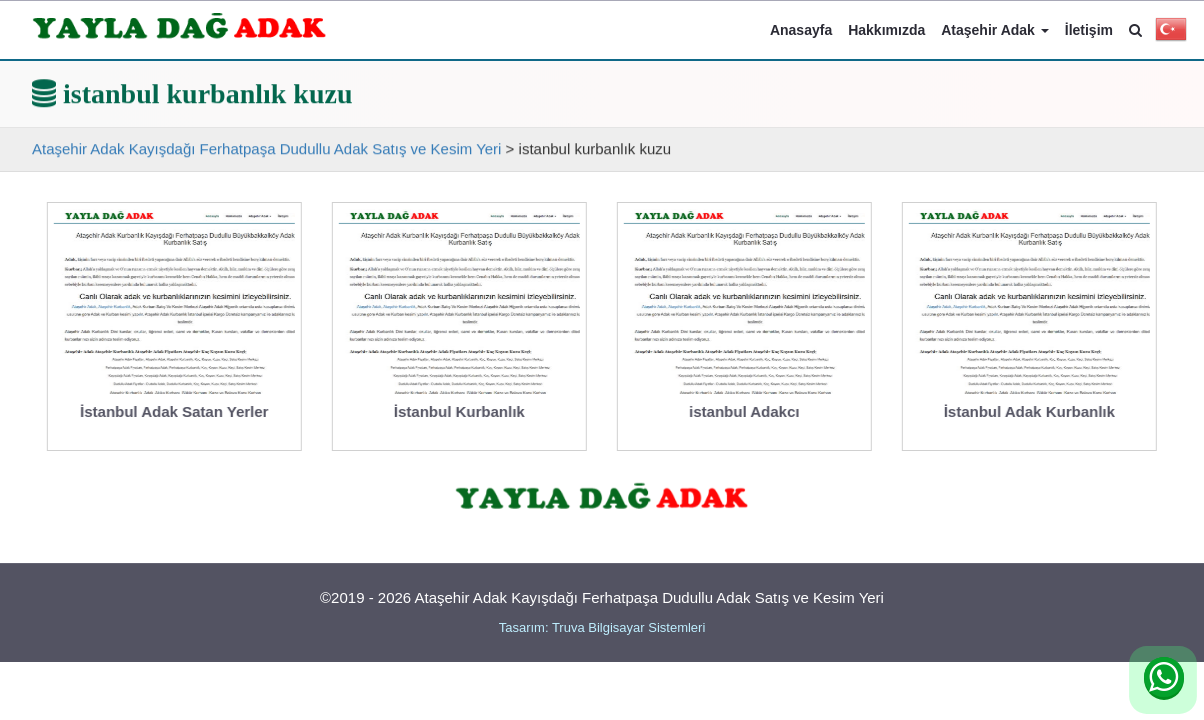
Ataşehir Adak (995, 30)
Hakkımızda (886, 30)
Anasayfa (801, 30)
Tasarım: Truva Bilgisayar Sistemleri (602, 627)
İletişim (1089, 30)
